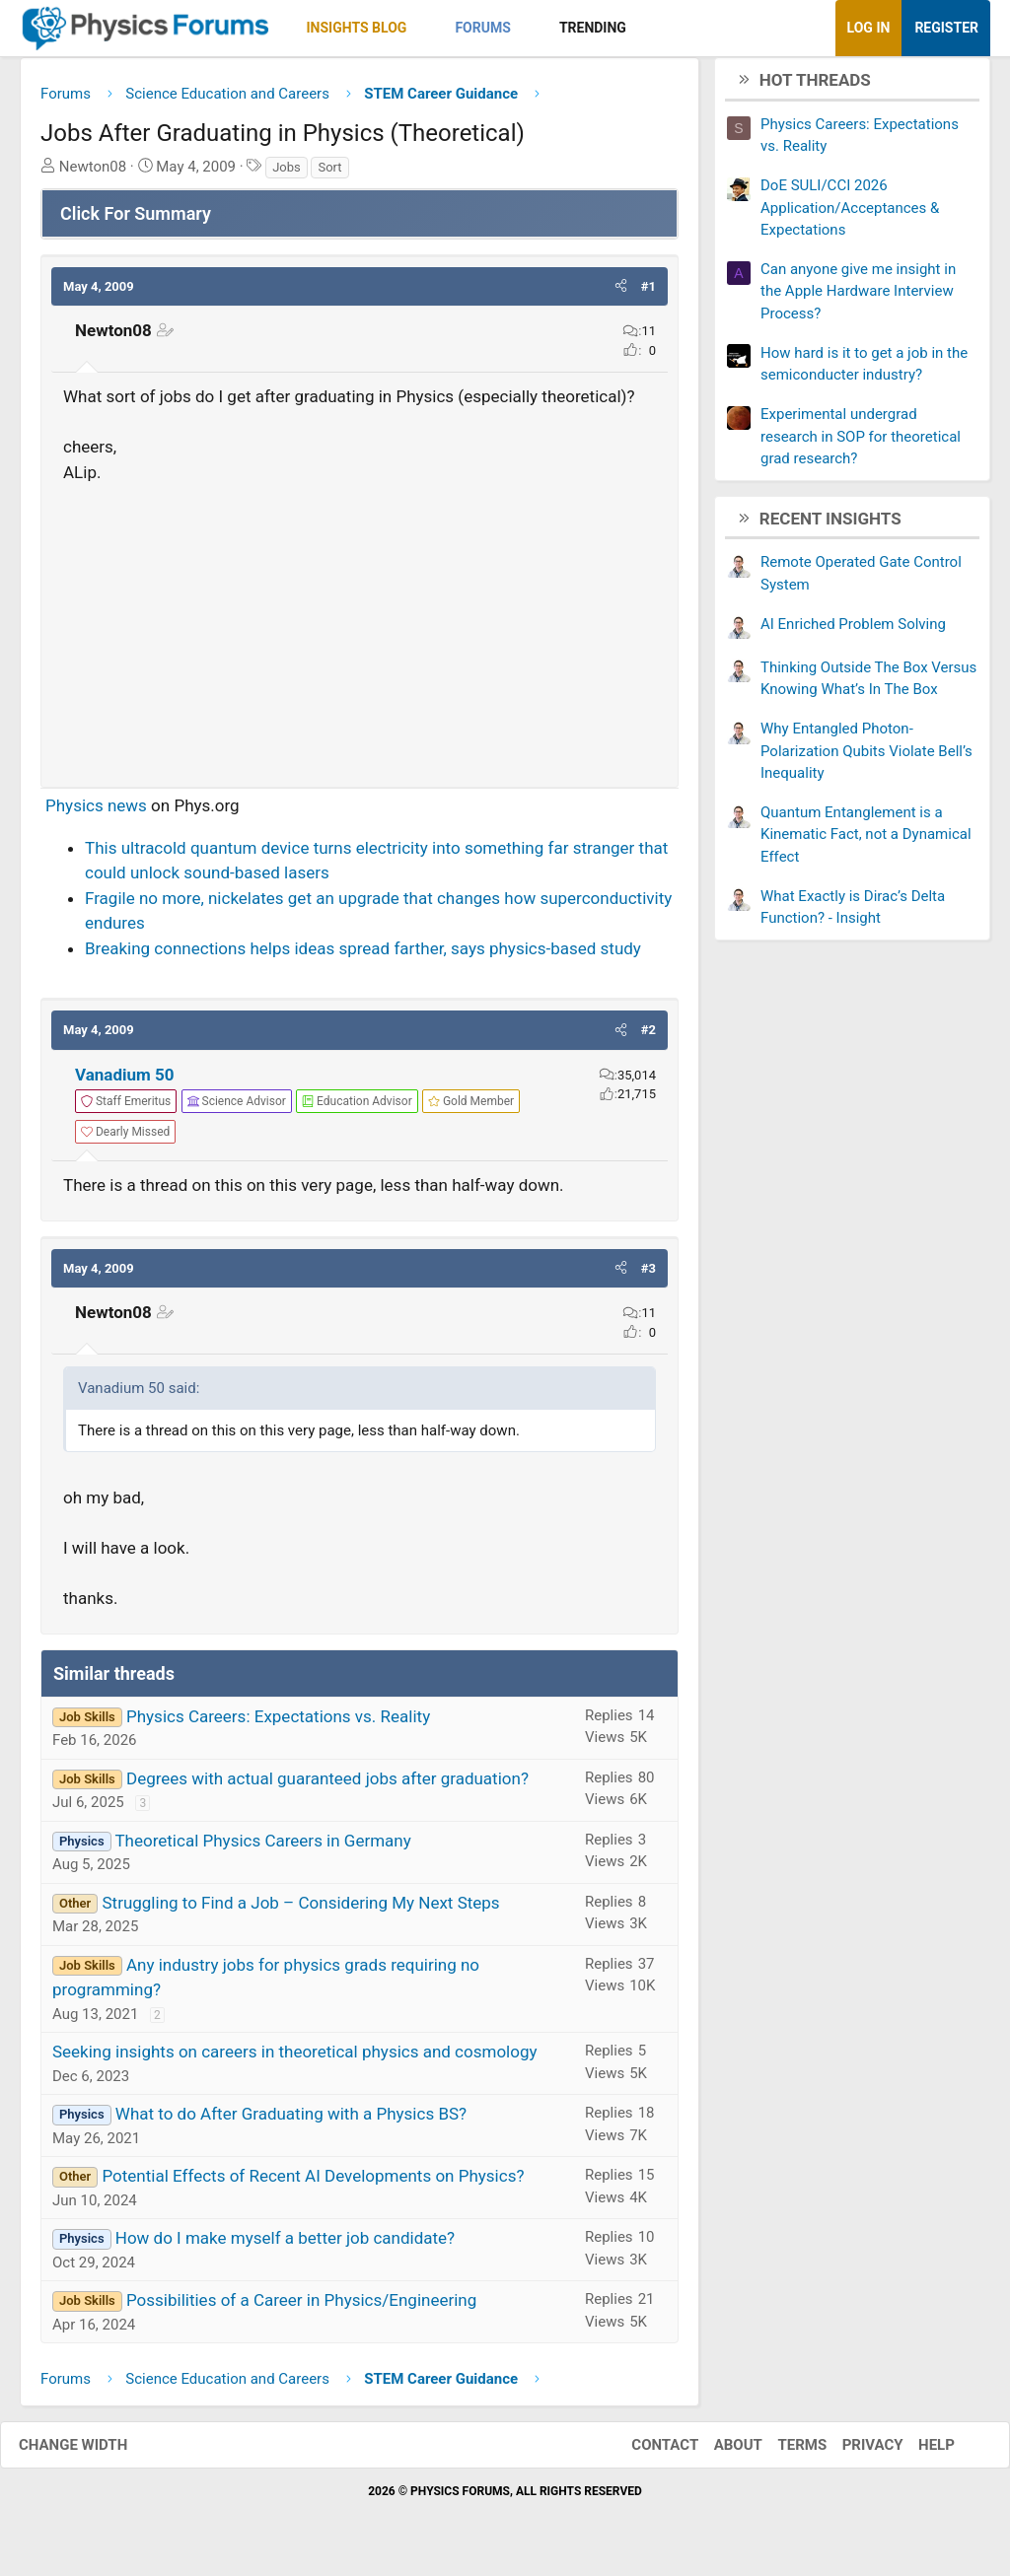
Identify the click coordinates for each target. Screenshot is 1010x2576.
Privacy (853, 2452)
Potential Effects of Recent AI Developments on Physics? (313, 2183)
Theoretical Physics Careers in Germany (262, 1847)
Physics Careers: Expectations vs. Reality (278, 1723)
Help (917, 2452)
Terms (782, 2452)
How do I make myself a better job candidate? (285, 2246)
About (718, 2452)
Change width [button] (92, 2452)
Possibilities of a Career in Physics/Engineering (301, 2308)
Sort (329, 174)
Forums (482, 27)
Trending (592, 27)
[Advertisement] (359, 635)
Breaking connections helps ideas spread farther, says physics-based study (363, 955)
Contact (645, 2452)
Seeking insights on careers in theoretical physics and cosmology (295, 2059)
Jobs (286, 174)
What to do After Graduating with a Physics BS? (291, 2121)
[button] (423, 28)
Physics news (96, 813)
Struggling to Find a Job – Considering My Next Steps (300, 1909)
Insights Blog (357, 27)
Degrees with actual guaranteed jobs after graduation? (327, 1785)
